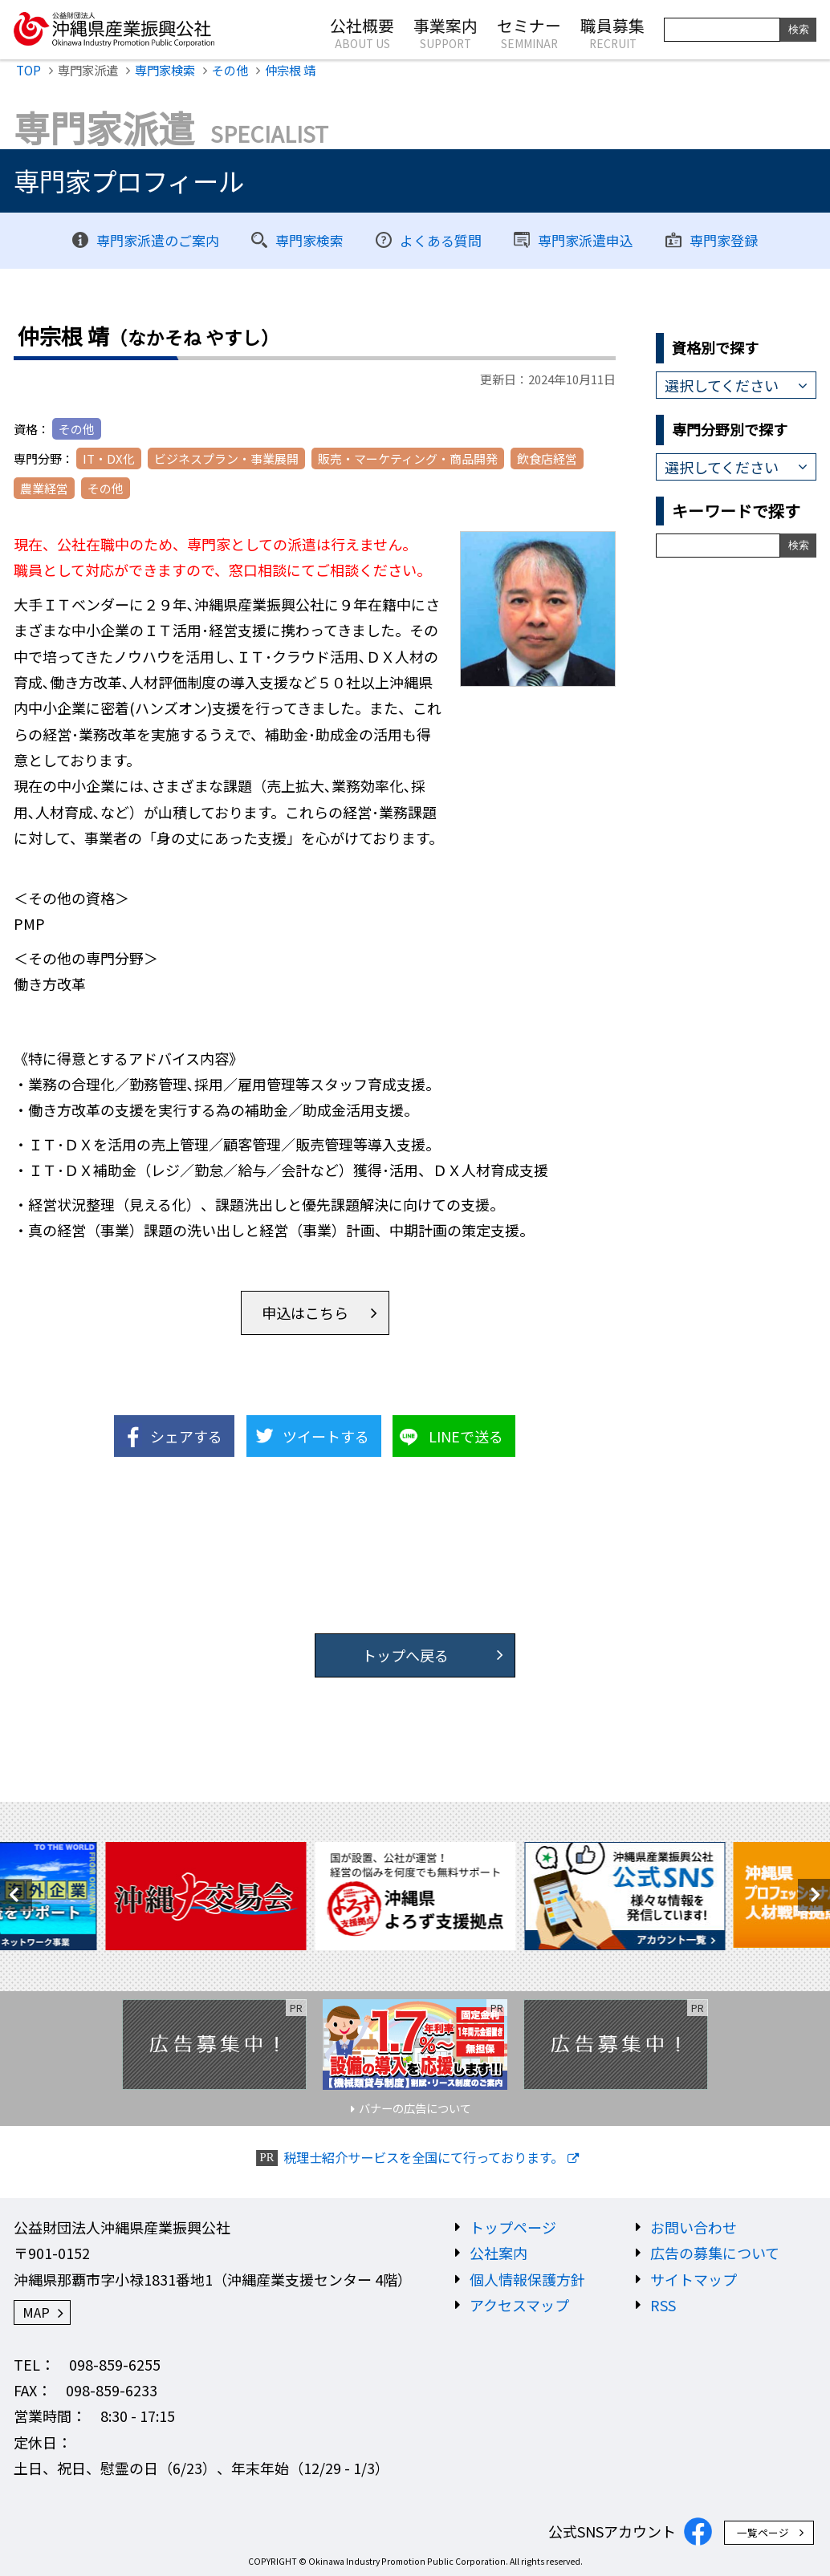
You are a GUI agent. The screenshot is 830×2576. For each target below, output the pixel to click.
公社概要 (362, 32)
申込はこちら (305, 1312)
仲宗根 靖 (290, 70)
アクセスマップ (519, 2304)
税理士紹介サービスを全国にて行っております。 (423, 2157)
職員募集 (612, 32)
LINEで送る (466, 1436)
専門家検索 (165, 70)
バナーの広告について (415, 2107)
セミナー (529, 32)
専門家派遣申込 (585, 240)
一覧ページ (763, 2532)
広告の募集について (714, 2252)
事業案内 (445, 32)
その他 (230, 70)
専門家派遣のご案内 (157, 240)
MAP (36, 2312)
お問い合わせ (693, 2227)
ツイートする (326, 1436)
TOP (28, 70)
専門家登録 (724, 240)
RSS (663, 2304)
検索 (798, 29)
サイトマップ (693, 2279)
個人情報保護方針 (527, 2279)
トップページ (513, 2227)
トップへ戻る (405, 1655)
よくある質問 (441, 240)
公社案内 (498, 2252)
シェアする (186, 1436)
